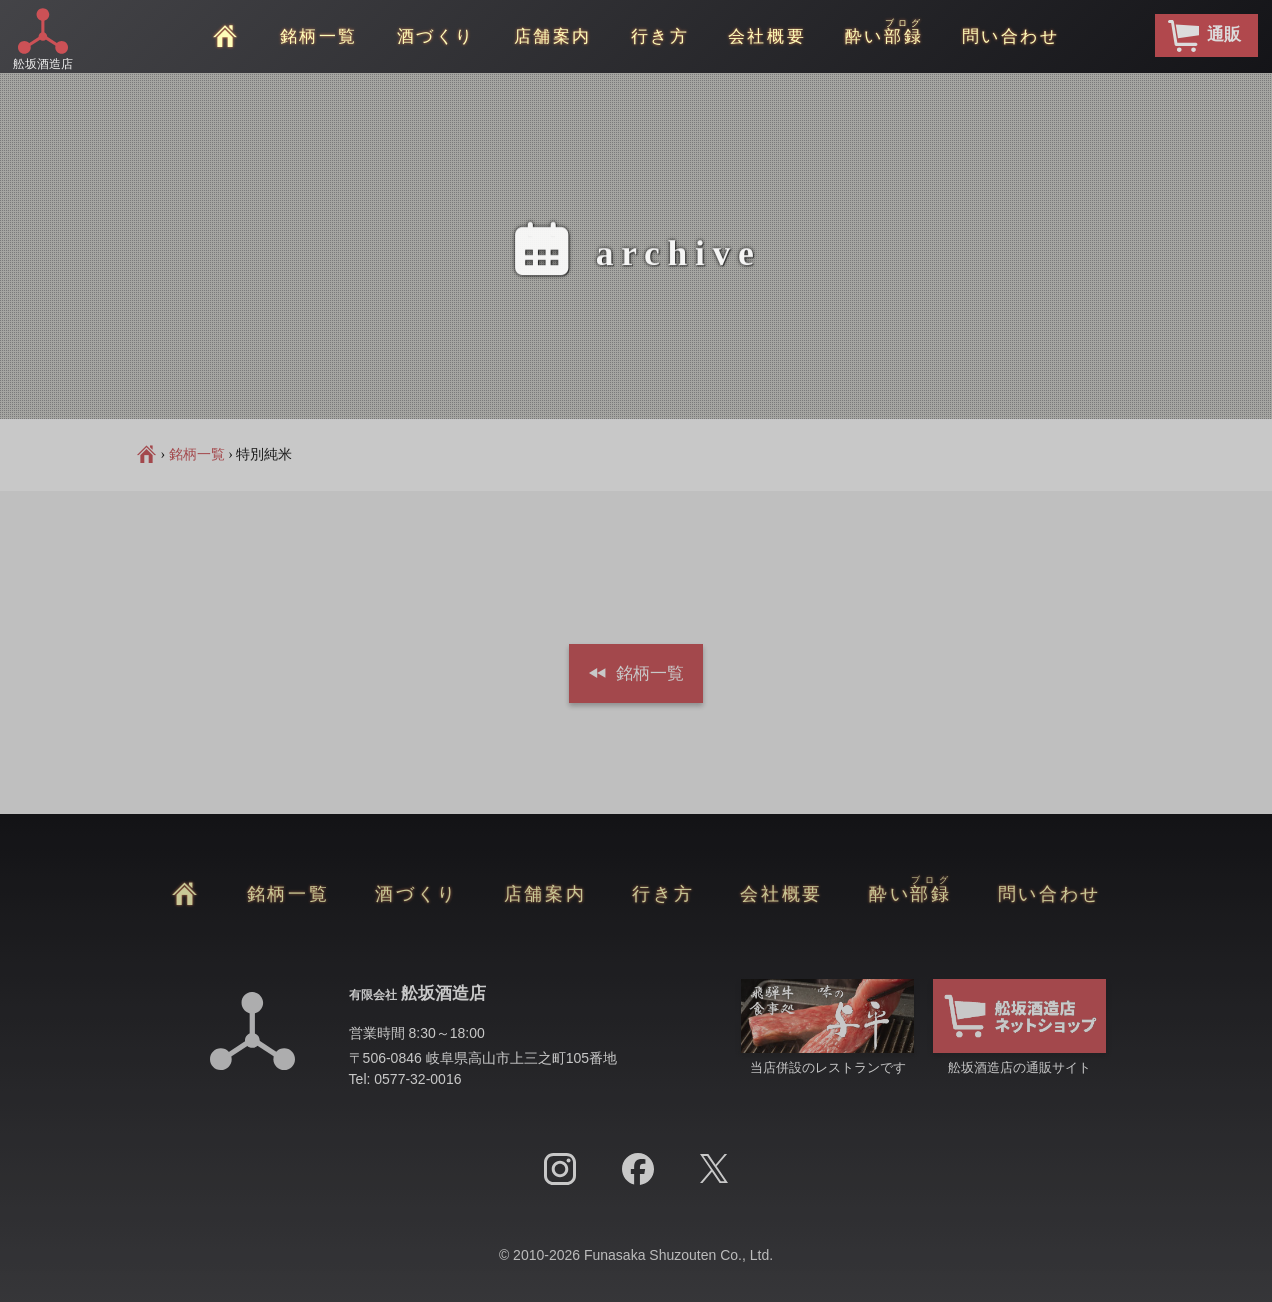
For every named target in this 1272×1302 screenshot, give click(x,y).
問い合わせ (1011, 36)
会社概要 (767, 36)
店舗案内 (553, 36)
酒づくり (436, 36)
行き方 (660, 36)
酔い (884, 32)
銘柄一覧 (319, 36)
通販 (1204, 36)
